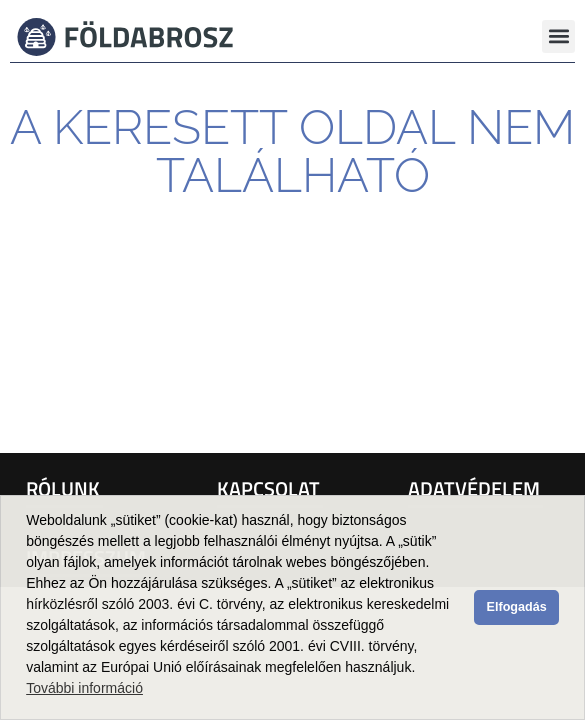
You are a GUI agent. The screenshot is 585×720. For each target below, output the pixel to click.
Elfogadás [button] (517, 607)
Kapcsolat (268, 488)
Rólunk (63, 488)
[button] (558, 36)
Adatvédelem (474, 488)
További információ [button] (84, 688)
